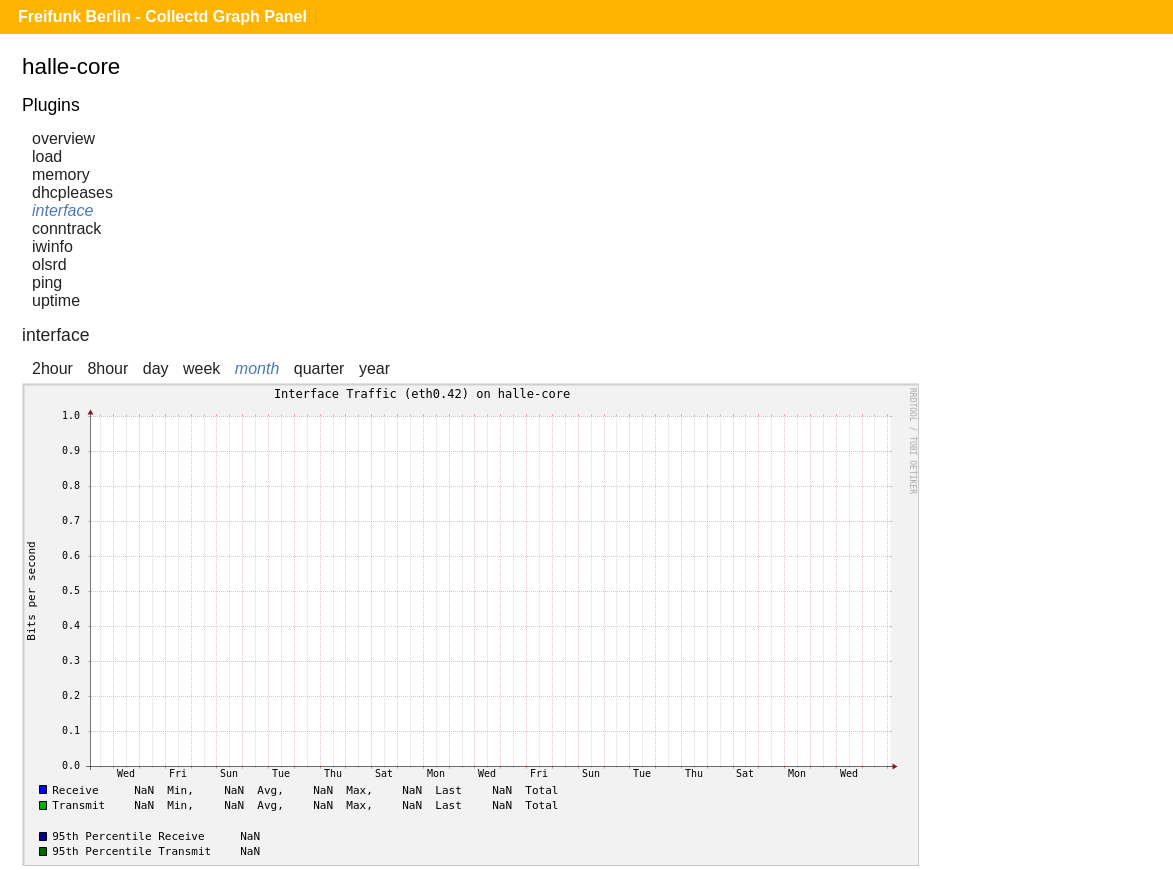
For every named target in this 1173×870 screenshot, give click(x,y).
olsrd (49, 264)
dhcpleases (72, 192)
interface (62, 210)
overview (63, 138)
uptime (56, 300)
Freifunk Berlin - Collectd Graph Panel (162, 16)
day (156, 368)
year (374, 368)
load (47, 156)
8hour (107, 368)
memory (61, 174)
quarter (319, 368)
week (201, 368)
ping (47, 282)
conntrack (66, 228)
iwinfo (52, 246)
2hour (52, 368)
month (257, 368)
